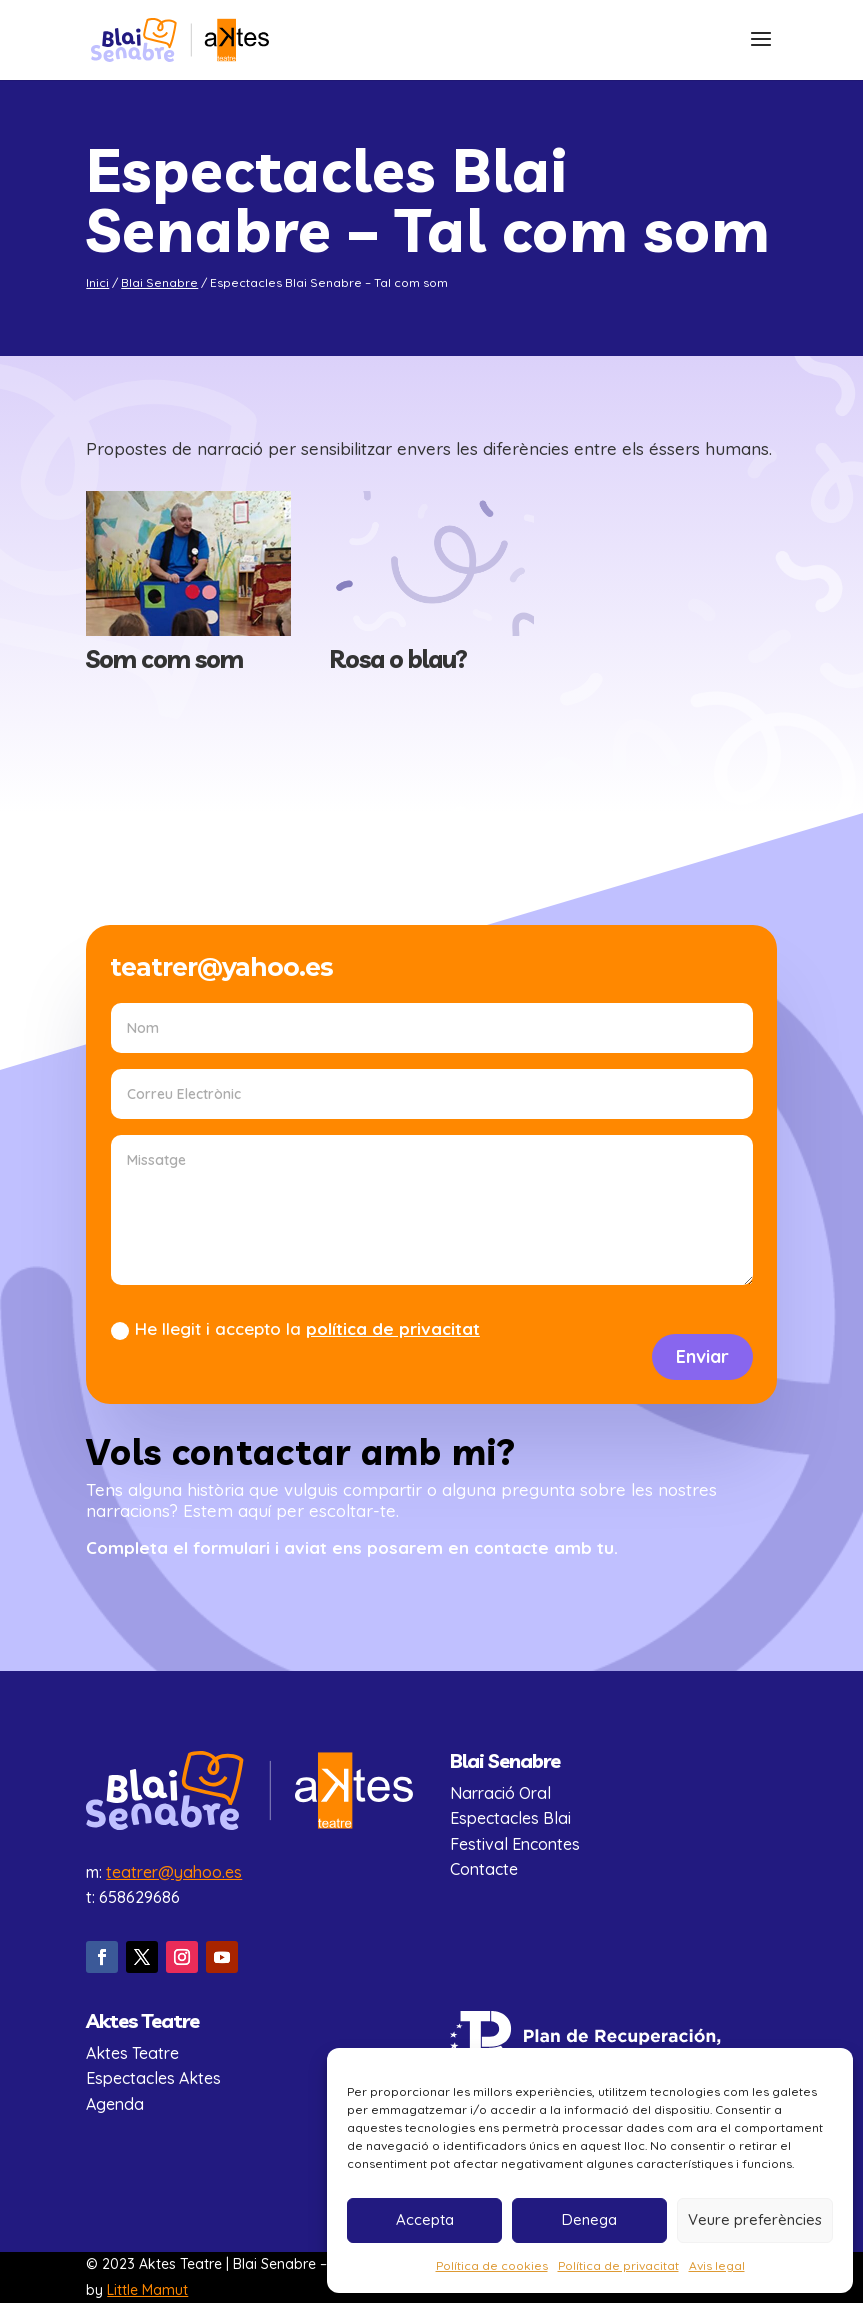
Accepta (425, 2219)
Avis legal (717, 2265)
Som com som (164, 658)
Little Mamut (147, 2290)
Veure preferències (755, 2219)
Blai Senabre (159, 282)
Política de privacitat (618, 2265)
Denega (589, 2219)
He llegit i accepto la (295, 1329)
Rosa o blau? (398, 658)
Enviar (702, 1356)
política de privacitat (393, 1328)
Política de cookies (492, 2265)
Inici (97, 282)
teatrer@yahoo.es (174, 1872)
